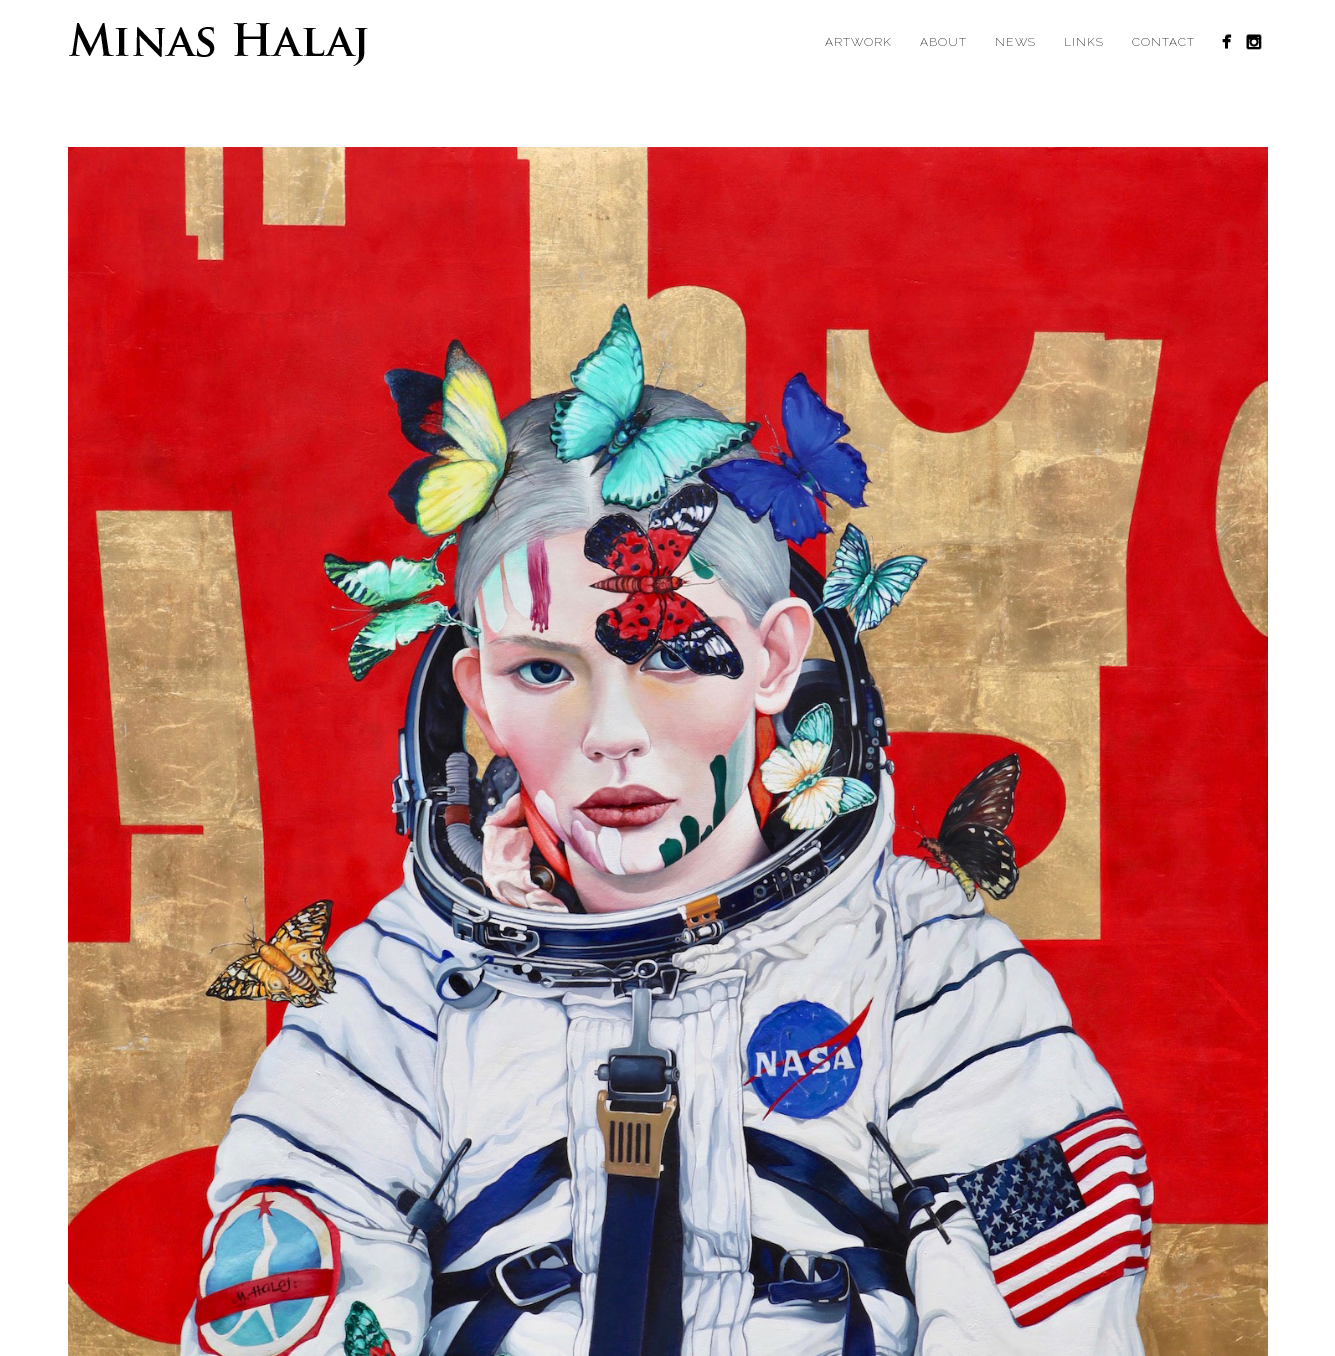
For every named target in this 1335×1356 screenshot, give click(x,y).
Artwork (858, 42)
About (943, 42)
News (1015, 42)
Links (1084, 42)
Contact (1163, 42)
